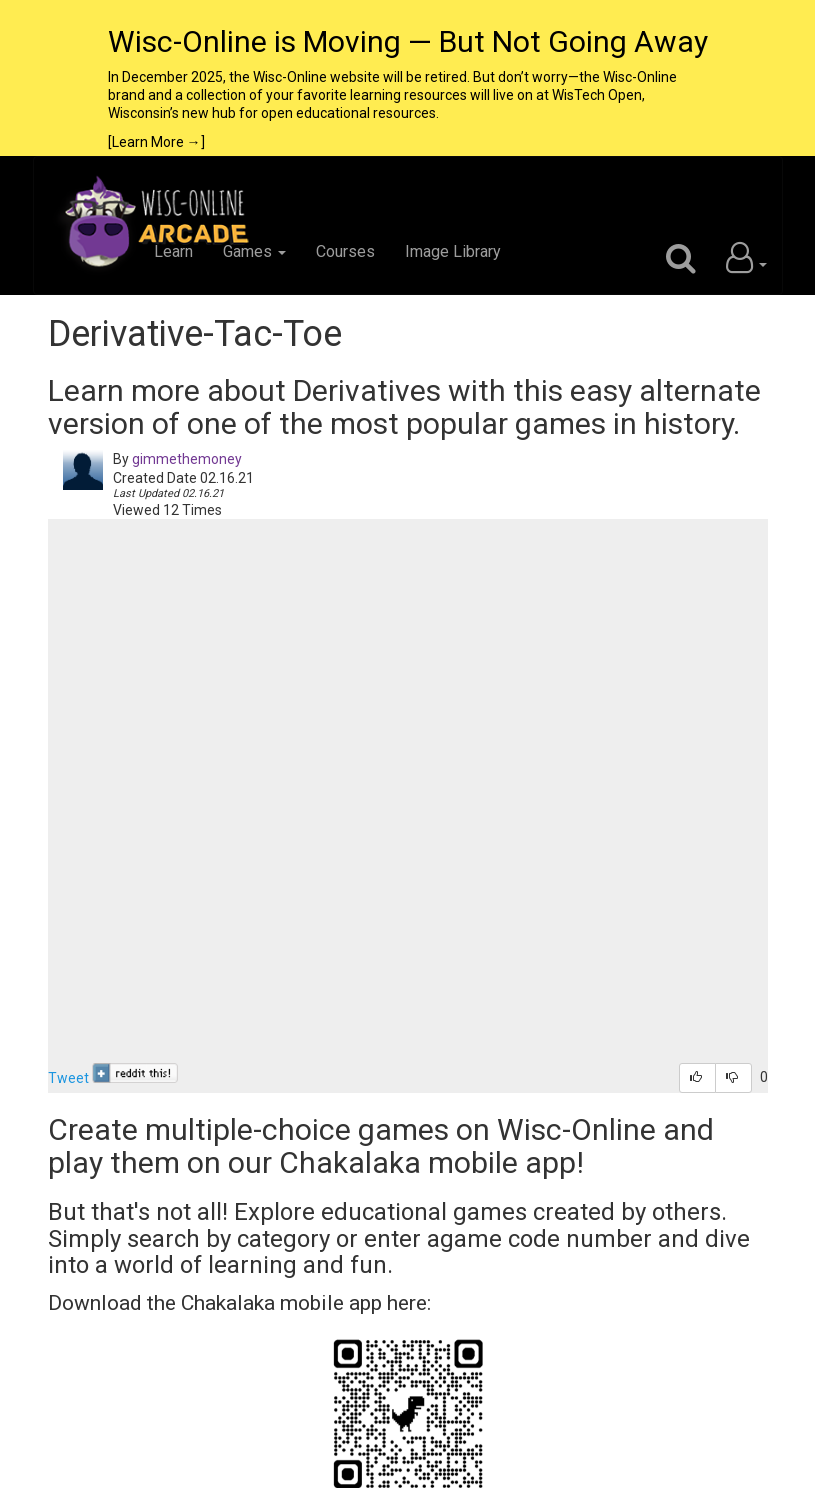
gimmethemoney (187, 459)
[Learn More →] (156, 142)
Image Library (453, 251)
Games (254, 251)
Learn (173, 251)
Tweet (68, 1078)
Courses (345, 251)
